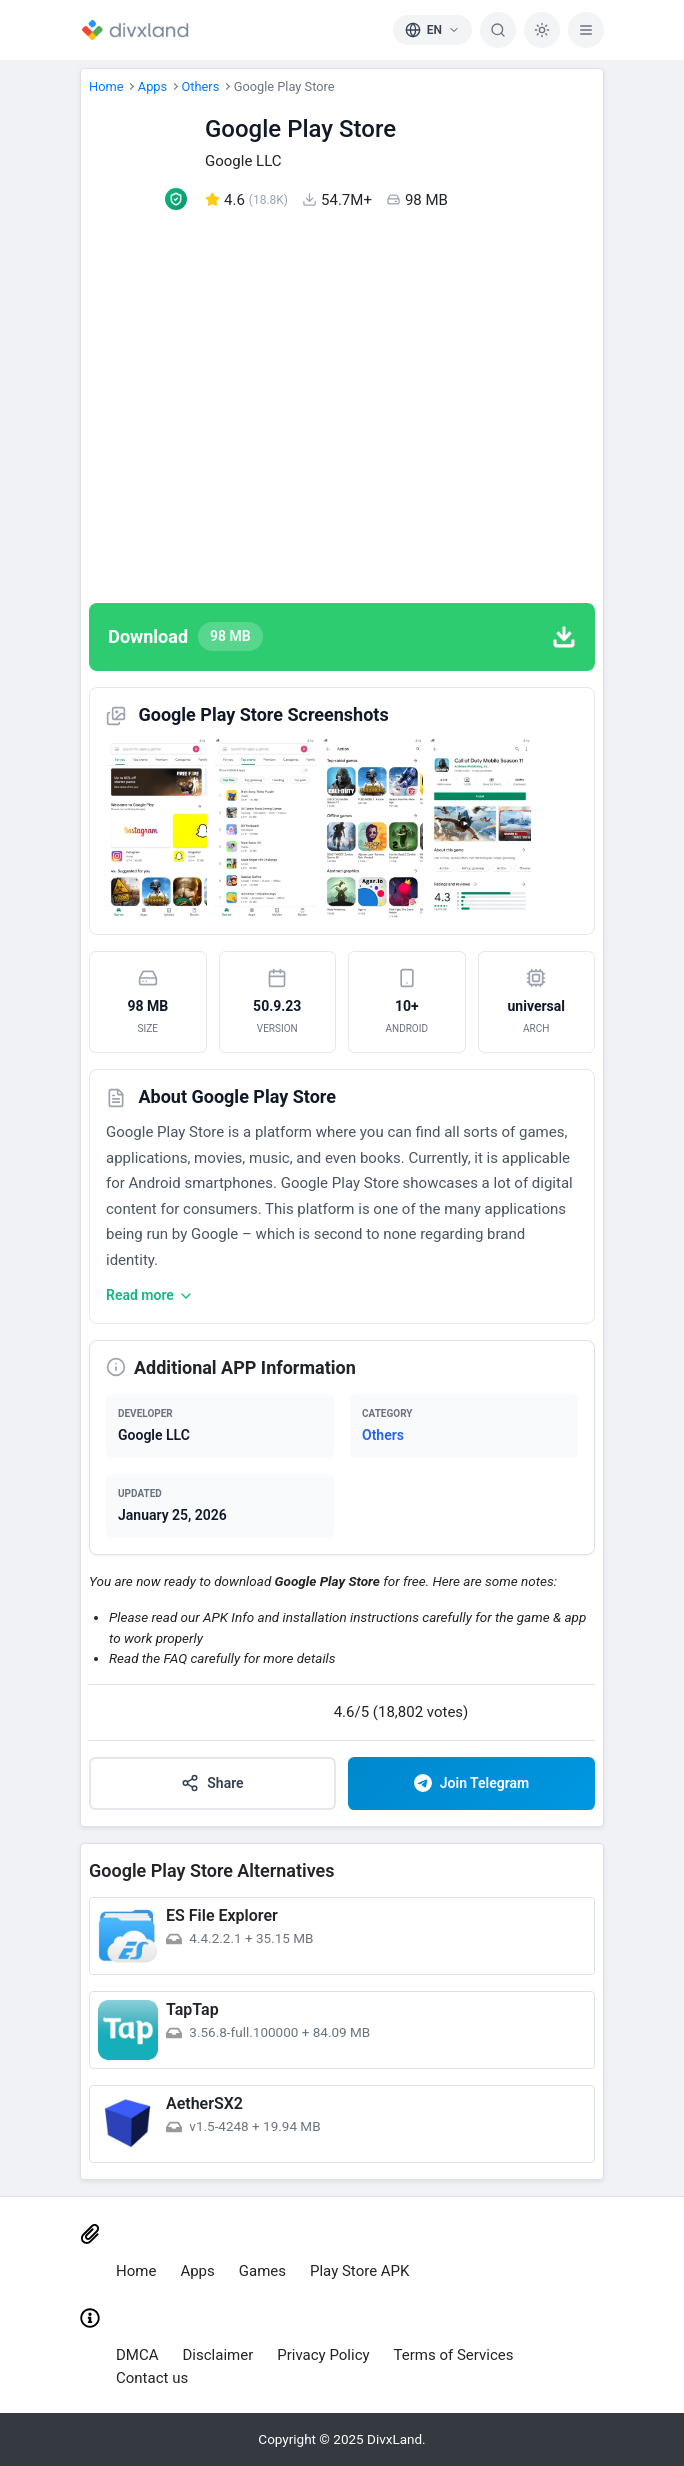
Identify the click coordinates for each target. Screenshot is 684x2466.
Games (262, 2271)
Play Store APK (359, 2271)
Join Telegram (471, 1783)
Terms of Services (454, 2355)
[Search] (498, 30)
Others (201, 86)
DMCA (137, 2355)
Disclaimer (218, 2355)
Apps (152, 86)
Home (106, 86)
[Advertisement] (342, 407)
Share (212, 1783)
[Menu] (586, 30)
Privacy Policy (323, 2355)
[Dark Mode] (542, 30)
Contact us (152, 2378)
